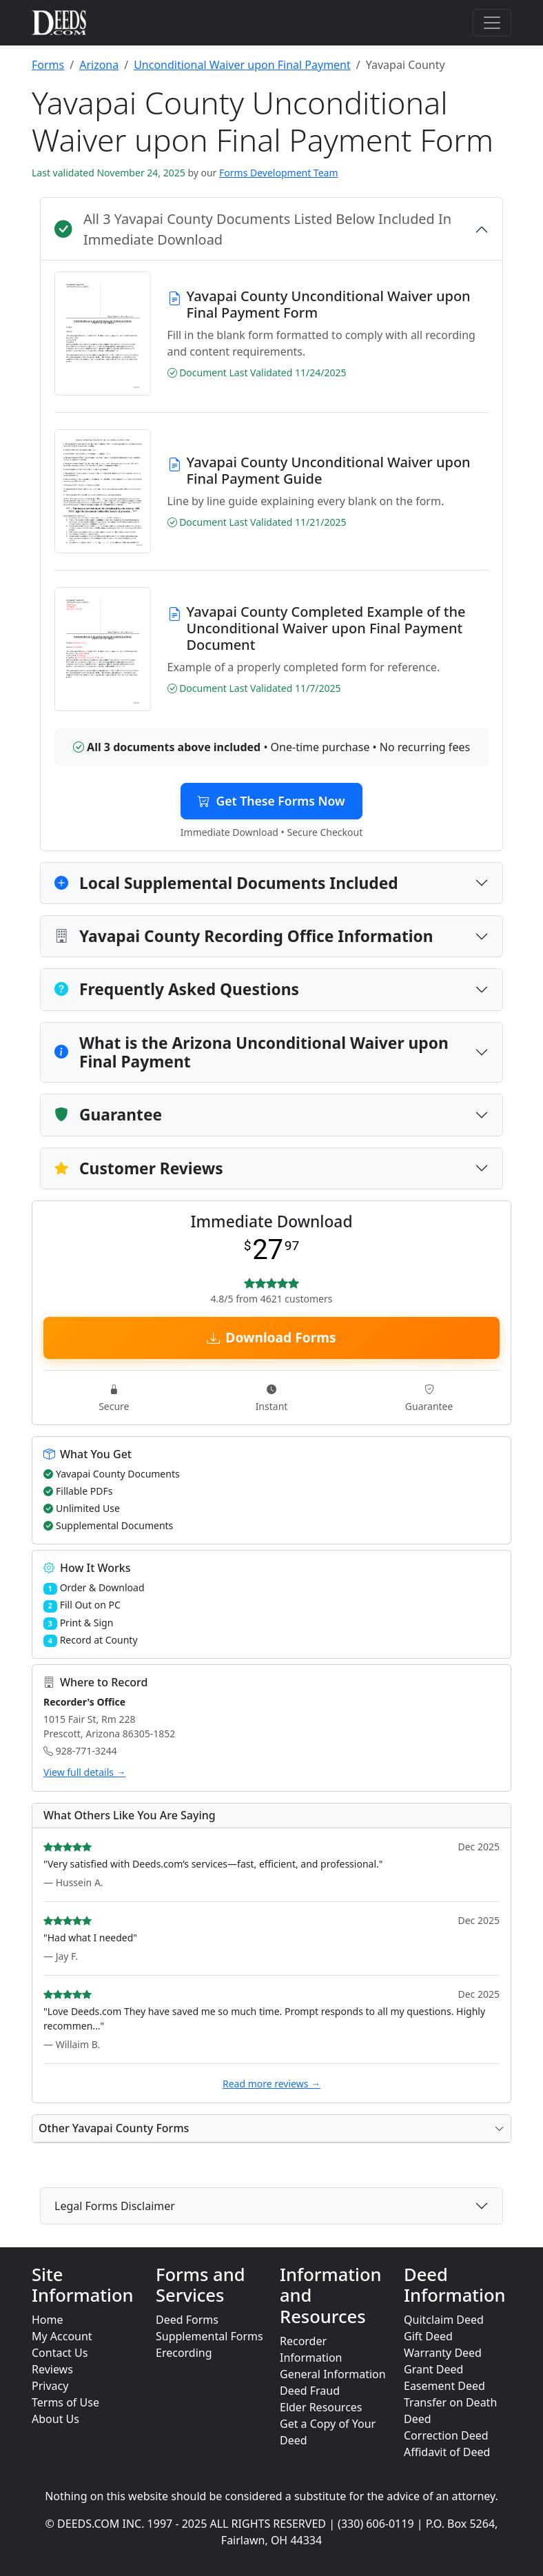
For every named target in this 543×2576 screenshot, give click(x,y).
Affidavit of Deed (447, 2452)
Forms (48, 64)
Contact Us (60, 2352)
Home (47, 2319)
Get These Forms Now (271, 801)
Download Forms (271, 1337)
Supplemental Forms (209, 2336)
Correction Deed (446, 2435)
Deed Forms (187, 2319)
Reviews (52, 2369)
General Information (333, 2374)
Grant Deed (433, 2369)
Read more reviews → (271, 2083)
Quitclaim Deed (444, 2319)
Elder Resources (321, 2407)
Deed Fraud (310, 2390)
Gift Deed (428, 2336)
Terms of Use (65, 2402)
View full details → (84, 1772)
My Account (62, 2336)
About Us (55, 2418)
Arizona (99, 64)
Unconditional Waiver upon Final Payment (242, 64)
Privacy (50, 2385)
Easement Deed (444, 2385)
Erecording (184, 2352)
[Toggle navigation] (492, 23)
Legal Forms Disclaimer (114, 2206)
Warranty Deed (443, 2352)
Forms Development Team (278, 172)
